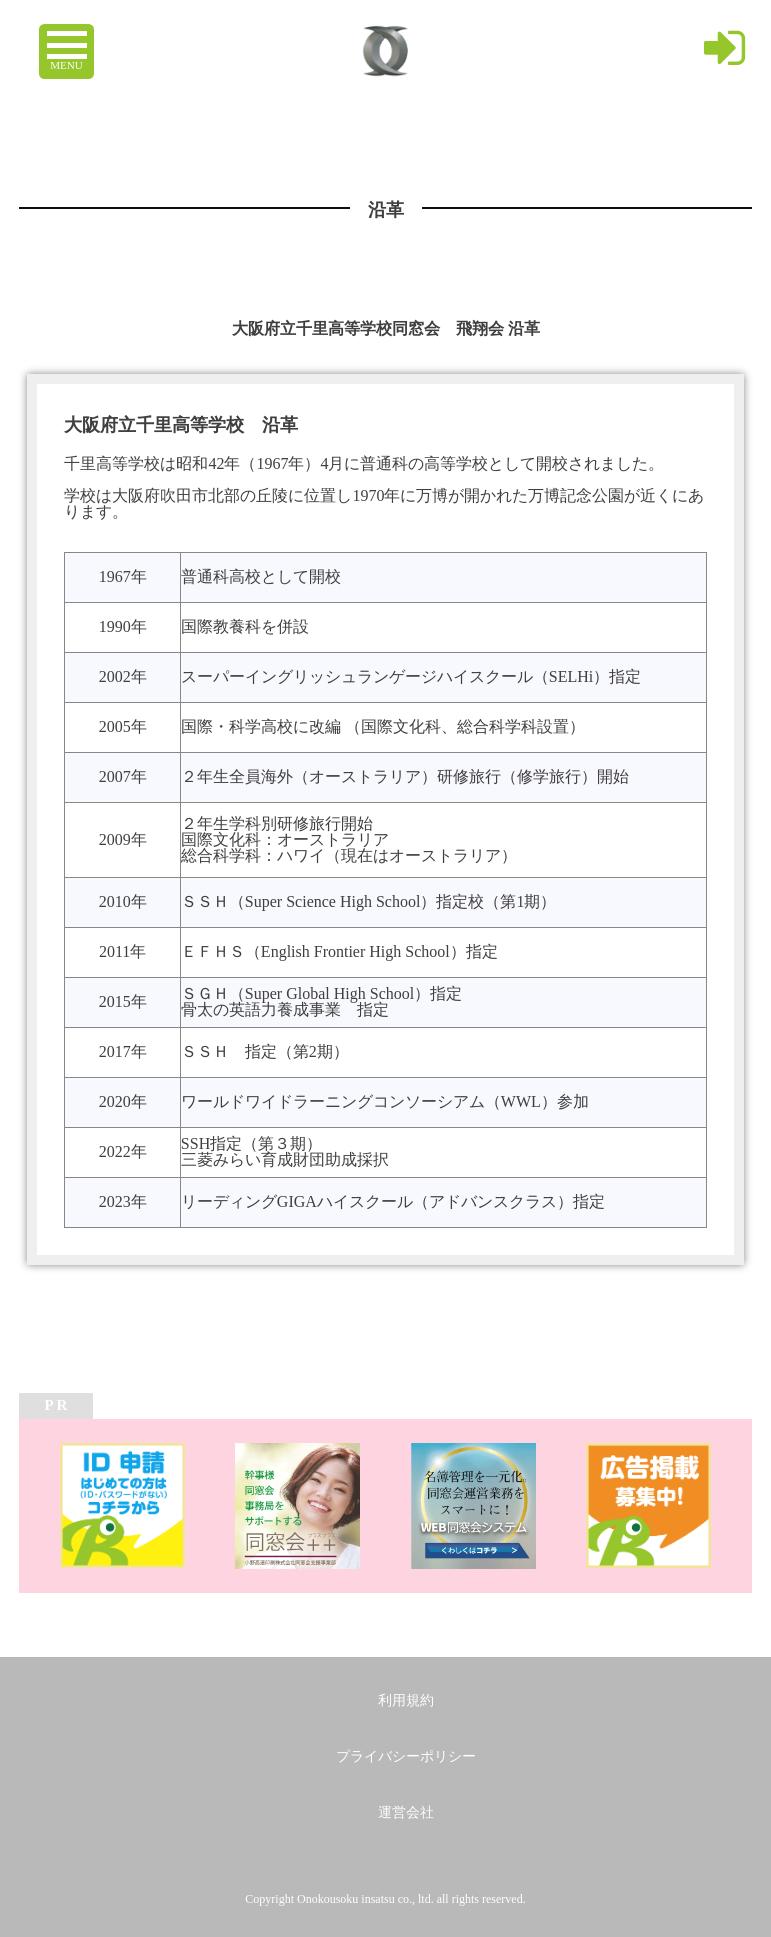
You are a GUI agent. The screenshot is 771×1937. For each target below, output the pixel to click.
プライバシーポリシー (406, 1756)
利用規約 (406, 1700)
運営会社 (406, 1812)
